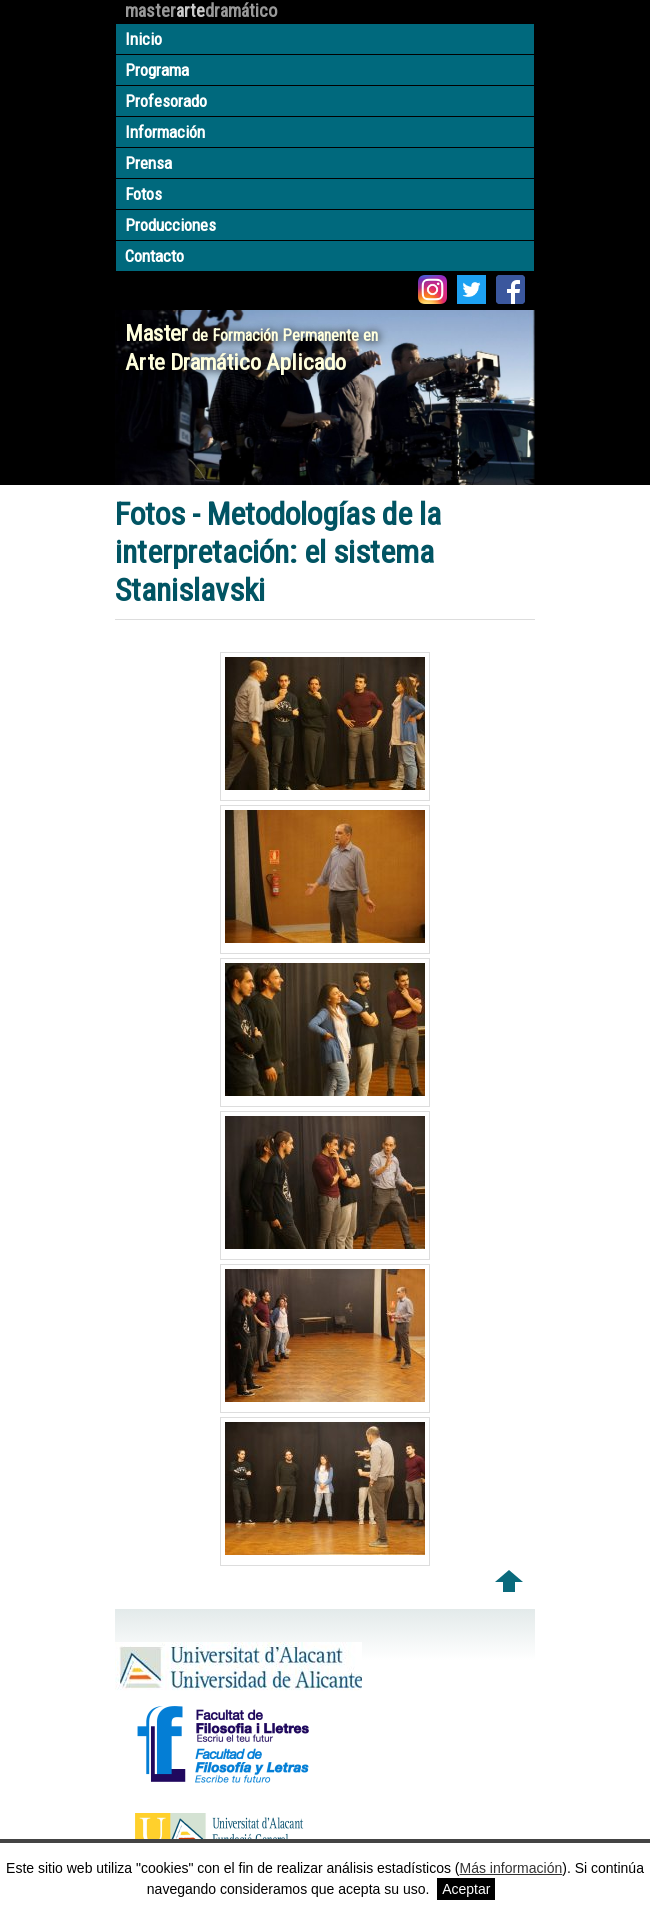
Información (165, 132)
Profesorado (166, 101)
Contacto (154, 256)
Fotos (143, 194)
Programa (157, 70)
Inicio (143, 39)
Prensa (148, 163)
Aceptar (466, 1889)
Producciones (170, 225)
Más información (511, 1868)
